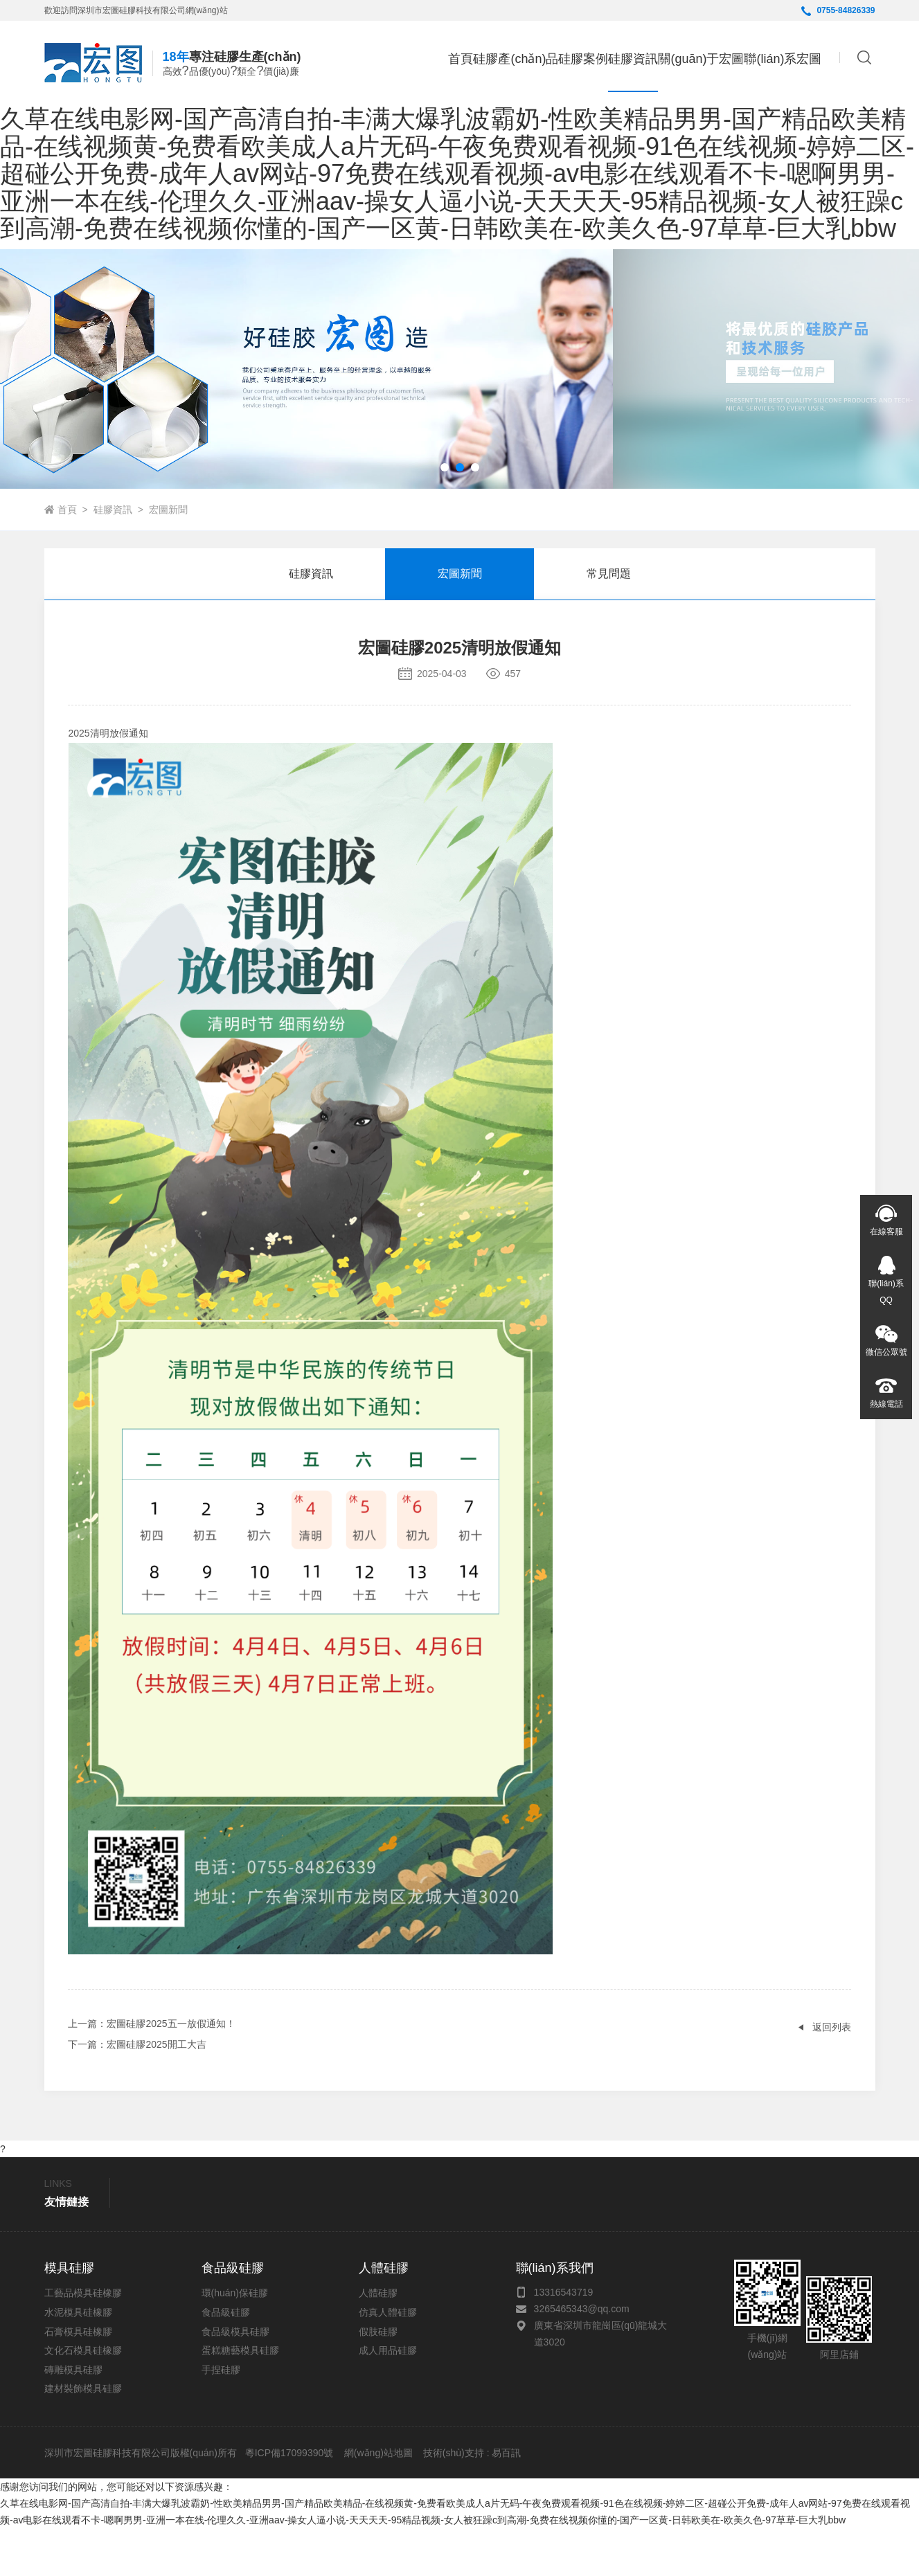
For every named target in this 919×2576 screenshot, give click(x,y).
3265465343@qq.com (582, 2356)
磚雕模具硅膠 (73, 2417)
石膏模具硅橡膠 (78, 2379)
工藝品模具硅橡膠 (83, 2340)
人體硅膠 (378, 2340)
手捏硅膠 (221, 2417)
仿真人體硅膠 (388, 2360)
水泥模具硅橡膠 (78, 2360)
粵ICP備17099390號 (288, 2500)
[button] (444, 515)
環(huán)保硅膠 (235, 2340)
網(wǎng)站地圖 (378, 2500)
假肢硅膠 (378, 2379)
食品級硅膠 (226, 2360)
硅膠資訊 (112, 557)
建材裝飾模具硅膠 (83, 2436)
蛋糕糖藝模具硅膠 (240, 2398)
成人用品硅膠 (388, 2398)
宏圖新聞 (168, 557)
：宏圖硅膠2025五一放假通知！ (151, 2071)
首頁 (362, 59)
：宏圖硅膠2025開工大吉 (137, 2092)
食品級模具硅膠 (235, 2379)
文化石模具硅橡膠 (83, 2398)
